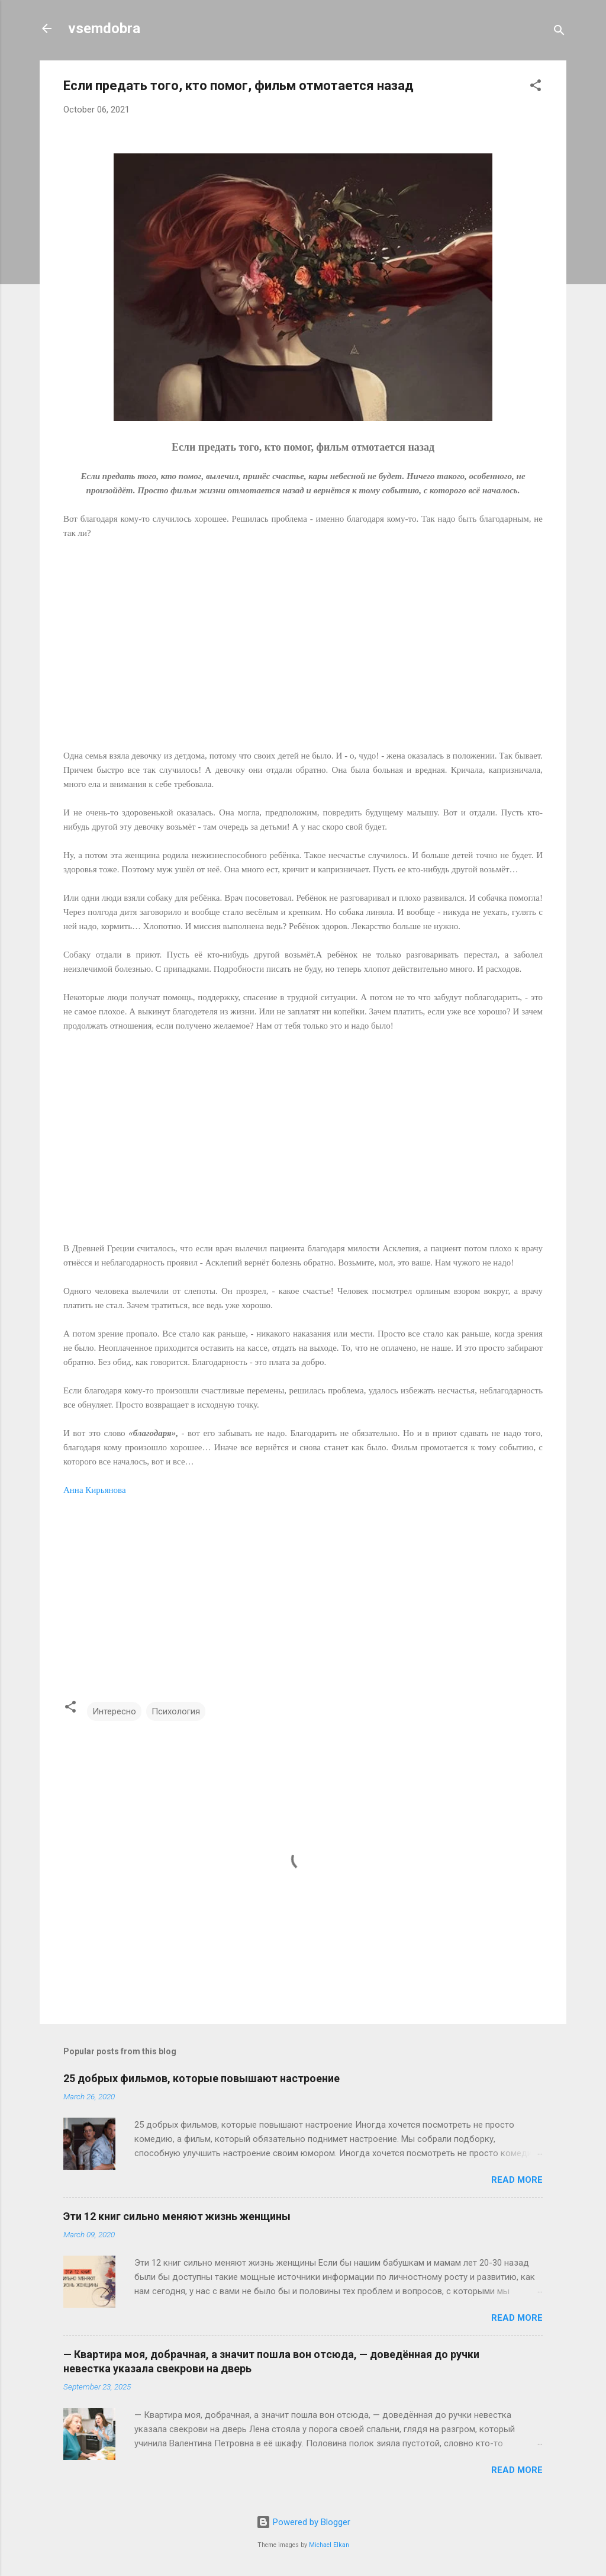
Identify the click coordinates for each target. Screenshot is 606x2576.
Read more (517, 2179)
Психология (176, 1711)
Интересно (114, 1711)
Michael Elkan (329, 2545)
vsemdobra (104, 28)
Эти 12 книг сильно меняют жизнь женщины (177, 2216)
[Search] (559, 32)
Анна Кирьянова (94, 1490)
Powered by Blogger (303, 2522)
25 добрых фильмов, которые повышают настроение (201, 2078)
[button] (535, 87)
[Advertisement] (303, 651)
